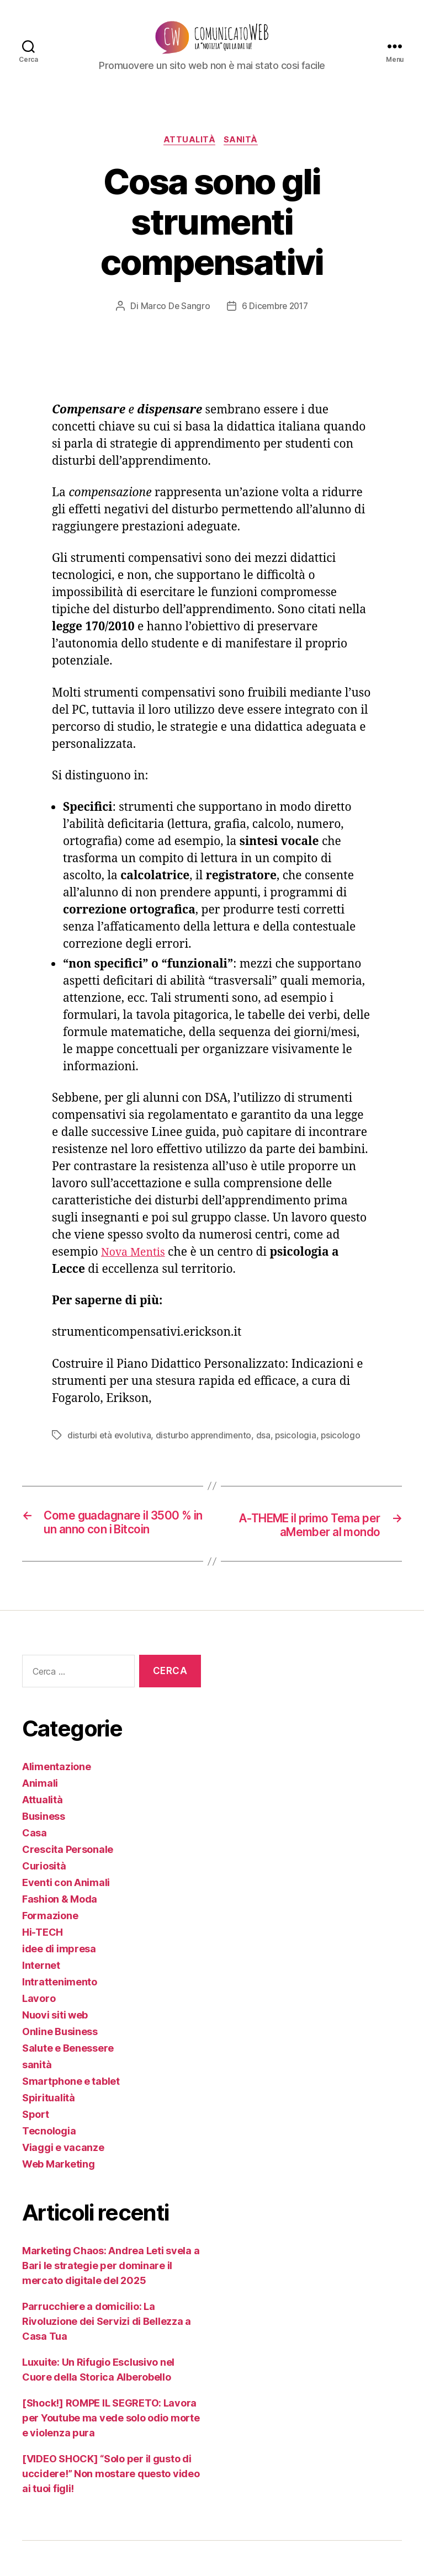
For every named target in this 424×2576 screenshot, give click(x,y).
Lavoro (38, 2033)
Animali (40, 1818)
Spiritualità (48, 2133)
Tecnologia (49, 2166)
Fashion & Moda (59, 1934)
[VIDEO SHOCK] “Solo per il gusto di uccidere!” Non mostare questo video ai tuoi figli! (111, 2509)
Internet (41, 2000)
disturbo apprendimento (206, 1453)
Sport (35, 2149)
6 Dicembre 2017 (275, 324)
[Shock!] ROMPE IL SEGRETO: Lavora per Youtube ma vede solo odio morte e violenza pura (111, 2453)
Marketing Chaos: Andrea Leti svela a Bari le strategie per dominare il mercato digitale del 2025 (110, 2301)
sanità (244, 158)
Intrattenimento (59, 2017)
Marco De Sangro (174, 324)
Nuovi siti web (55, 2050)
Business (43, 1851)
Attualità (189, 158)
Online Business (60, 2067)
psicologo (346, 1453)
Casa (34, 1868)
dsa (267, 1453)
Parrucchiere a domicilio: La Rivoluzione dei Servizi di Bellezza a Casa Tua (106, 2356)
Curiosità (44, 1901)
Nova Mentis (136, 1269)
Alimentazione (56, 1802)
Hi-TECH (42, 1967)
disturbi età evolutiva (109, 1453)
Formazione (50, 1951)
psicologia (300, 1453)
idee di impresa (59, 1984)
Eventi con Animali (66, 1918)
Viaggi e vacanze (63, 2183)
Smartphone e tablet (71, 2116)
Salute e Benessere (68, 2083)
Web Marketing (58, 2199)
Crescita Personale (67, 1884)
